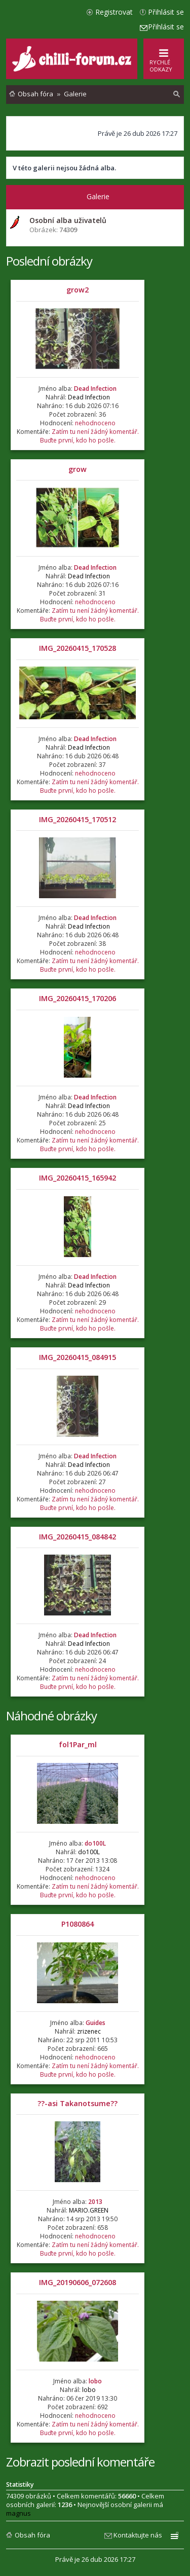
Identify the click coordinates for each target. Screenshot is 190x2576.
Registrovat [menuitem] (114, 12)
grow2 (77, 290)
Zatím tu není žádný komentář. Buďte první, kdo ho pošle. (89, 436)
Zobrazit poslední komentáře (80, 2461)
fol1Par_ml (78, 1744)
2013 (95, 2201)
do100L (95, 1843)
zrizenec (89, 2031)
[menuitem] (177, 94)
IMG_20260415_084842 (77, 1536)
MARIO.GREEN (88, 2210)
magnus (18, 2513)
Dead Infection (95, 388)
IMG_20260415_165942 (77, 1178)
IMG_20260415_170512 (77, 819)
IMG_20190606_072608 (77, 2282)
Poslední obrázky (49, 260)
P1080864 (77, 1924)
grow (77, 469)
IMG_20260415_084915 (77, 1357)
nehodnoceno (95, 423)
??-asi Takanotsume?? (77, 2103)
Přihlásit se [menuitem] (166, 12)
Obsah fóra (32, 2535)
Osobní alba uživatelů (67, 220)
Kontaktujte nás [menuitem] (137, 2535)
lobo (95, 2381)
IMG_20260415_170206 (77, 998)
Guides (95, 2022)
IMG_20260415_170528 (77, 648)
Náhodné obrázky (51, 1715)
